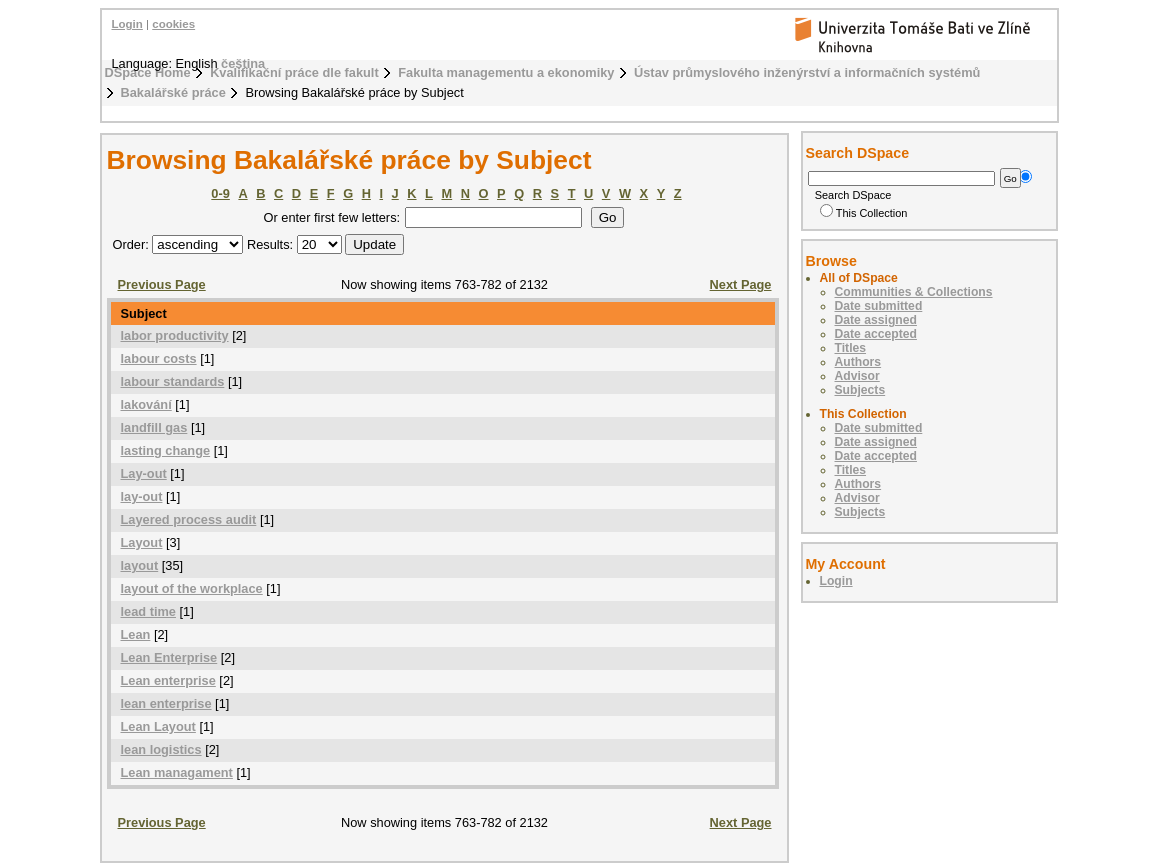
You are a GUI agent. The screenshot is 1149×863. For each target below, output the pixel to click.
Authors (858, 362)
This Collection (864, 213)
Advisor (857, 376)
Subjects (860, 390)
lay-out (142, 496)
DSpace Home (148, 72)
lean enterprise (166, 703)
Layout (142, 542)
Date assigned (876, 320)
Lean (136, 634)
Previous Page (162, 284)
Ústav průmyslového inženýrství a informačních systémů (807, 72)
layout (140, 565)
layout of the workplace (192, 588)
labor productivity (175, 335)
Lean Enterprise (169, 657)
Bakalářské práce (173, 92)
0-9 (220, 193)
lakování (146, 404)
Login (127, 24)
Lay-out (144, 473)
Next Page (741, 284)
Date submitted (879, 306)
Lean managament (177, 772)
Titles (851, 348)
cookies (173, 24)
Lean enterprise (168, 680)
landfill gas (154, 427)
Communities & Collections (914, 292)
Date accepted (876, 334)
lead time (148, 611)
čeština (243, 63)
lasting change (166, 450)
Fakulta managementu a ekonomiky (506, 72)
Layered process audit (189, 519)
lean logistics (161, 749)
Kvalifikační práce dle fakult (294, 72)
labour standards (173, 381)
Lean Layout (158, 726)
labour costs (159, 358)
